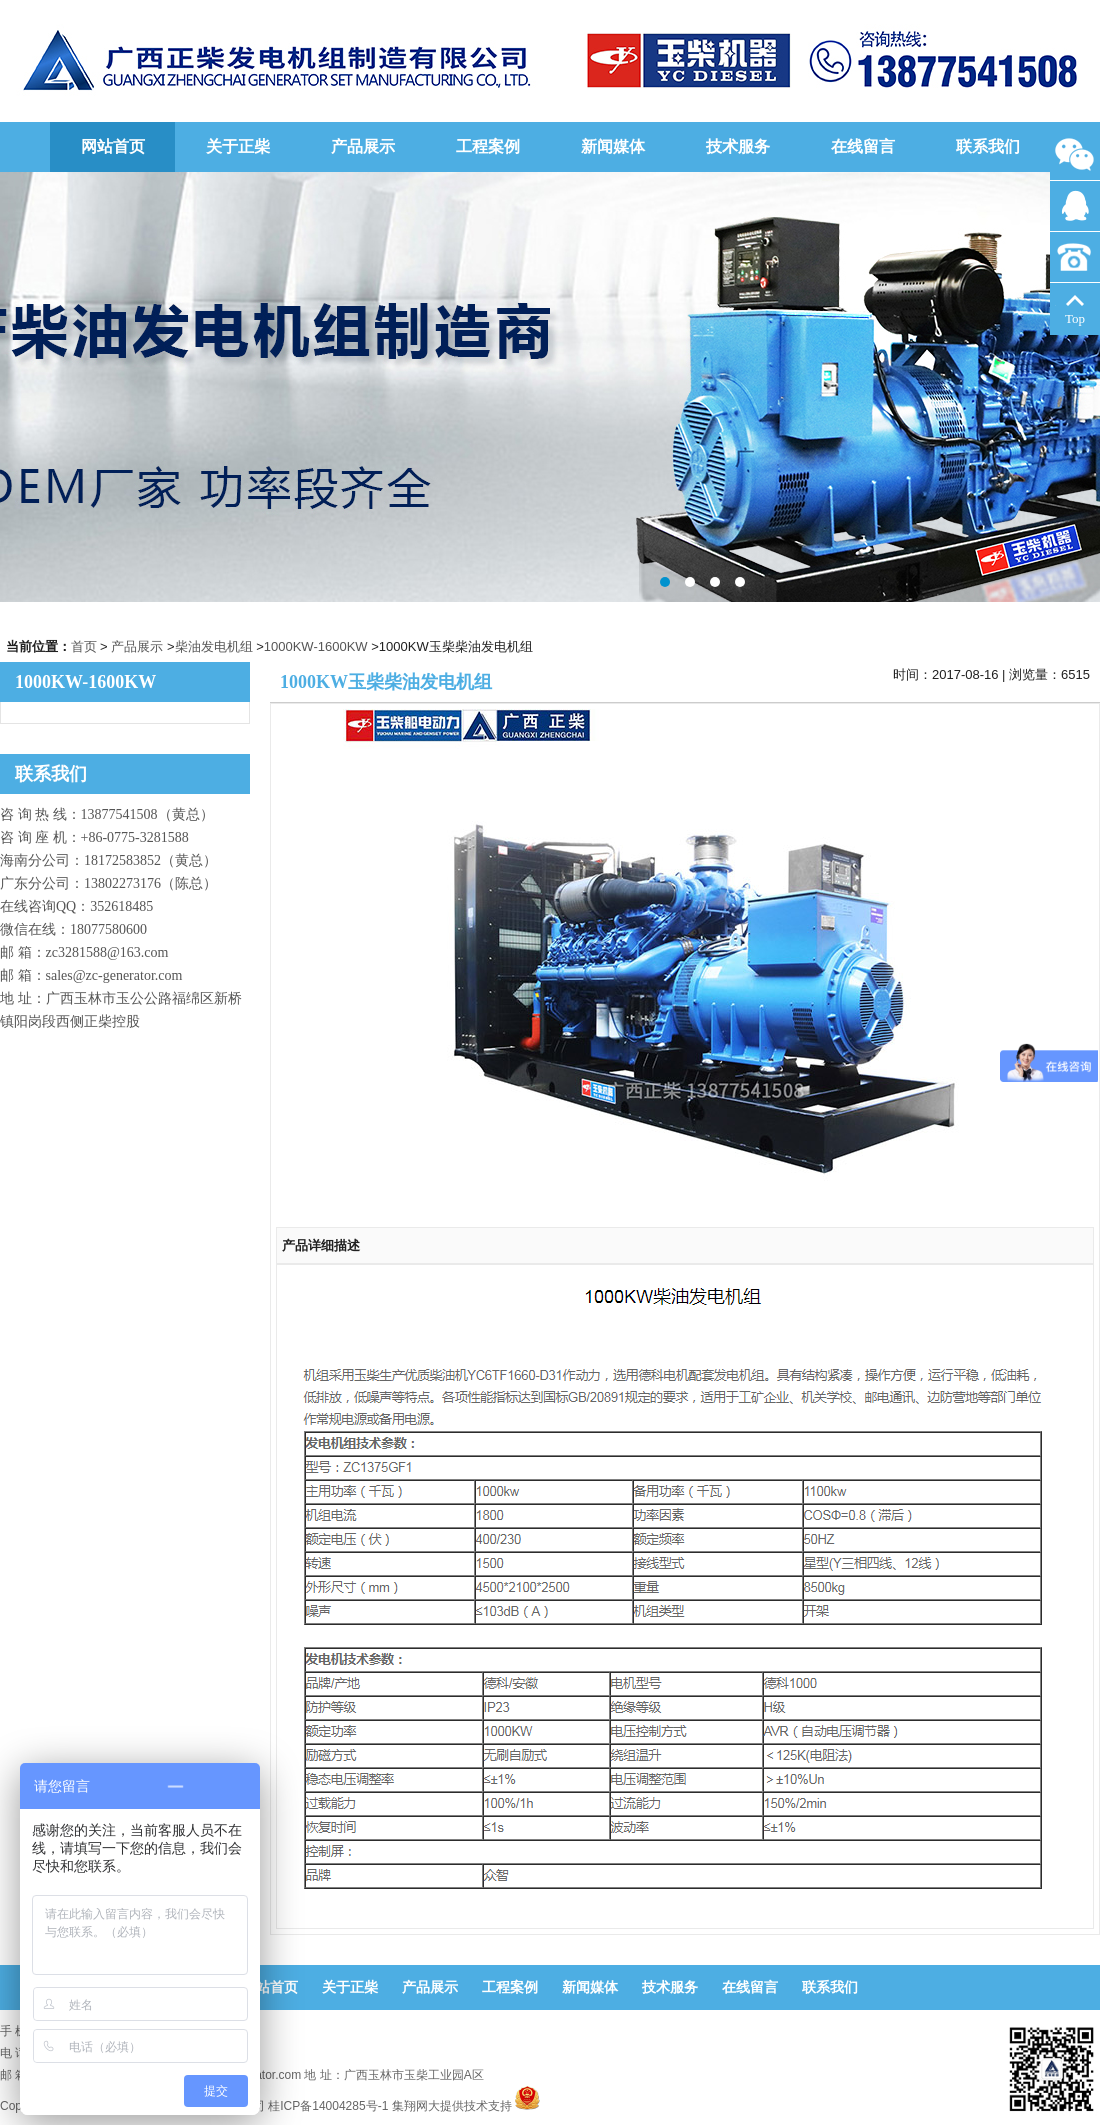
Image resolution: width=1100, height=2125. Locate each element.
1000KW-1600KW (316, 646)
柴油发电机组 (214, 646)
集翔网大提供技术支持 (452, 2106)
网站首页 (113, 146)
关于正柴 (238, 146)
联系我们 (988, 146)
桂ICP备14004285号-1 (328, 2106)
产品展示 (363, 146)
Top (1075, 310)
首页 (84, 646)
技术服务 (738, 146)
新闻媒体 (613, 146)
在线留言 (863, 146)
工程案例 (488, 146)
